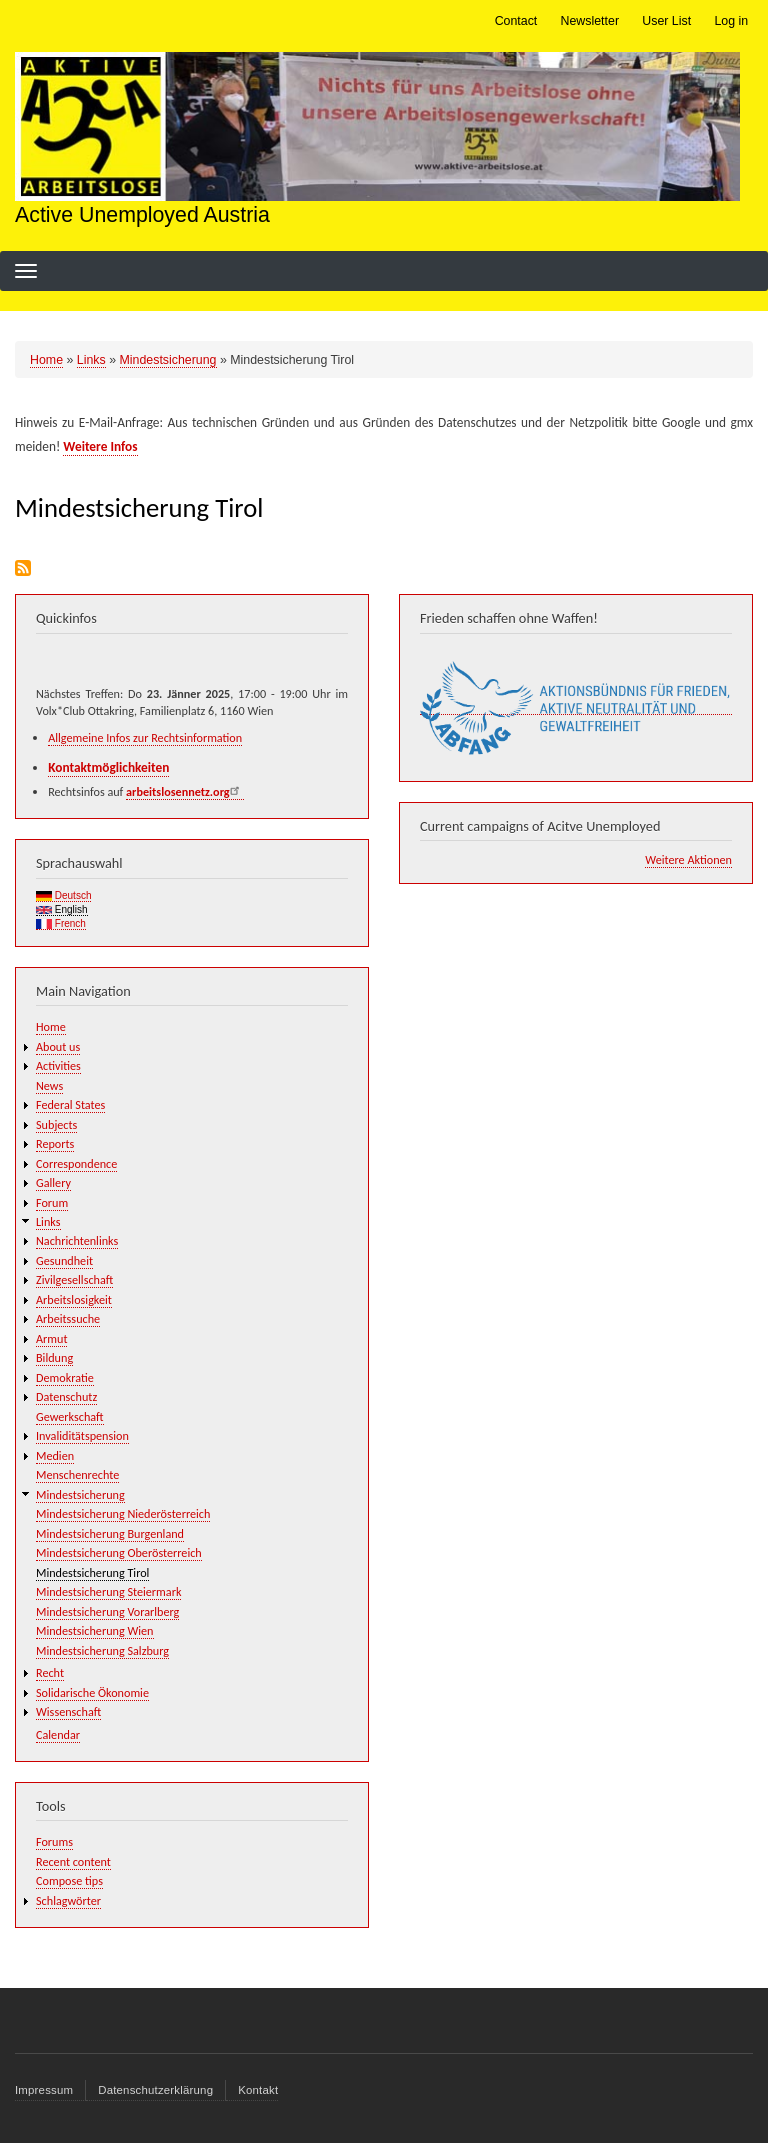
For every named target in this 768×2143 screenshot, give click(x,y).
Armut (51, 1338)
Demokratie (65, 1377)
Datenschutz (66, 1396)
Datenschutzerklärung (155, 2090)
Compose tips (69, 1880)
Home (46, 360)
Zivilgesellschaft (74, 1279)
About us (58, 1046)
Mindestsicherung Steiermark (108, 1591)
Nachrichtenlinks (77, 1240)
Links (91, 360)
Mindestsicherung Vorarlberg (107, 1611)
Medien (55, 1455)
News (49, 1085)
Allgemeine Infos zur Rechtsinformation (145, 737)
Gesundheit (64, 1260)
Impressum (44, 2090)
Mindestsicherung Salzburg (102, 1650)
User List (666, 21)
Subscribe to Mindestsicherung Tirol (23, 568)
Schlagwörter (68, 1900)
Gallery (53, 1182)
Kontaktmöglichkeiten (108, 767)
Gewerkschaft (70, 1416)
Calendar (58, 1734)
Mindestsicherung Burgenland (110, 1533)
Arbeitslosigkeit (74, 1299)
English (62, 909)
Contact (516, 21)
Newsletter (590, 21)
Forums (54, 1841)
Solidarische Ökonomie (92, 1692)
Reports (55, 1143)
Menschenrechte (77, 1474)
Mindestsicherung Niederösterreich (123, 1513)
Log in (731, 21)
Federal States (70, 1104)
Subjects (56, 1124)
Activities (58, 1065)
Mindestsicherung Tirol (92, 1572)
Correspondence (76, 1163)
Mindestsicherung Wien (95, 1630)
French (61, 924)
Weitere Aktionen (688, 859)
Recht (50, 1672)
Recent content (73, 1861)
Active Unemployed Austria (142, 215)
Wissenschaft (68, 1711)
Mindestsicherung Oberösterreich (119, 1552)
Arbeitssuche (68, 1318)
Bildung (54, 1357)
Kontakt (258, 2090)
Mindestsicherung (168, 360)
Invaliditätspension (82, 1435)
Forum (52, 1202)
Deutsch (63, 895)
